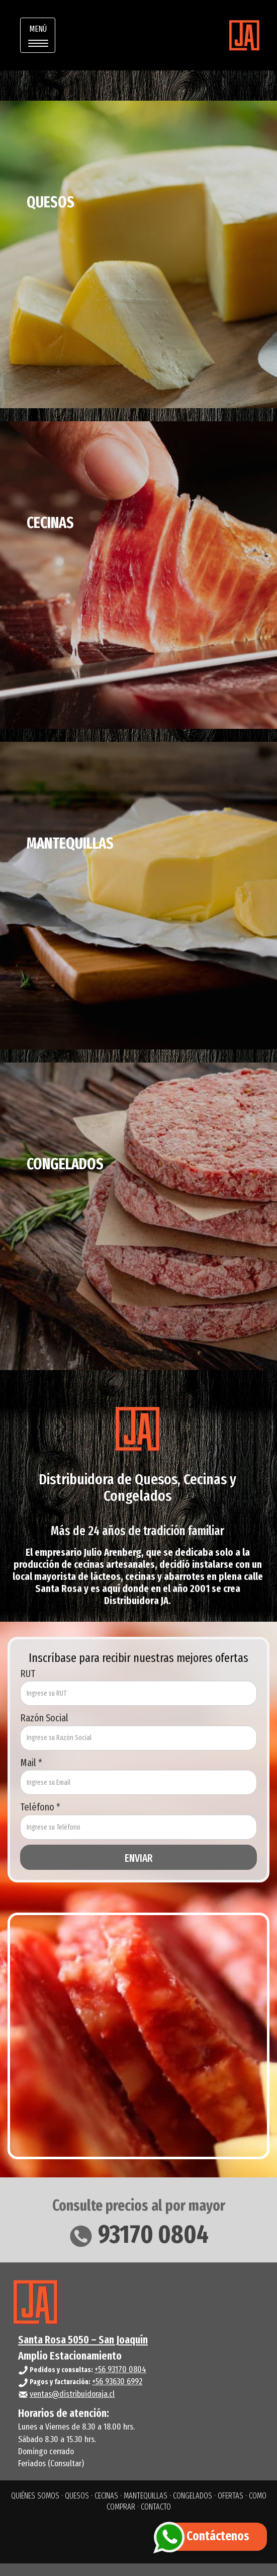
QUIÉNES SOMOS (35, 2496)
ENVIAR (138, 1858)
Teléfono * (40, 1807)
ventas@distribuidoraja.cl (72, 2394)
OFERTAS (230, 2496)
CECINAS (106, 2496)
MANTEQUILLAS (145, 2496)
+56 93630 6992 (117, 2381)
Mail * (31, 1763)
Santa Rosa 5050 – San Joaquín (83, 2339)
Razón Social (44, 1718)
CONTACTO (156, 2507)
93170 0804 (138, 2234)
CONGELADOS (192, 2496)
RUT (27, 1674)
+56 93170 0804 (120, 2369)
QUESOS (77, 2496)
